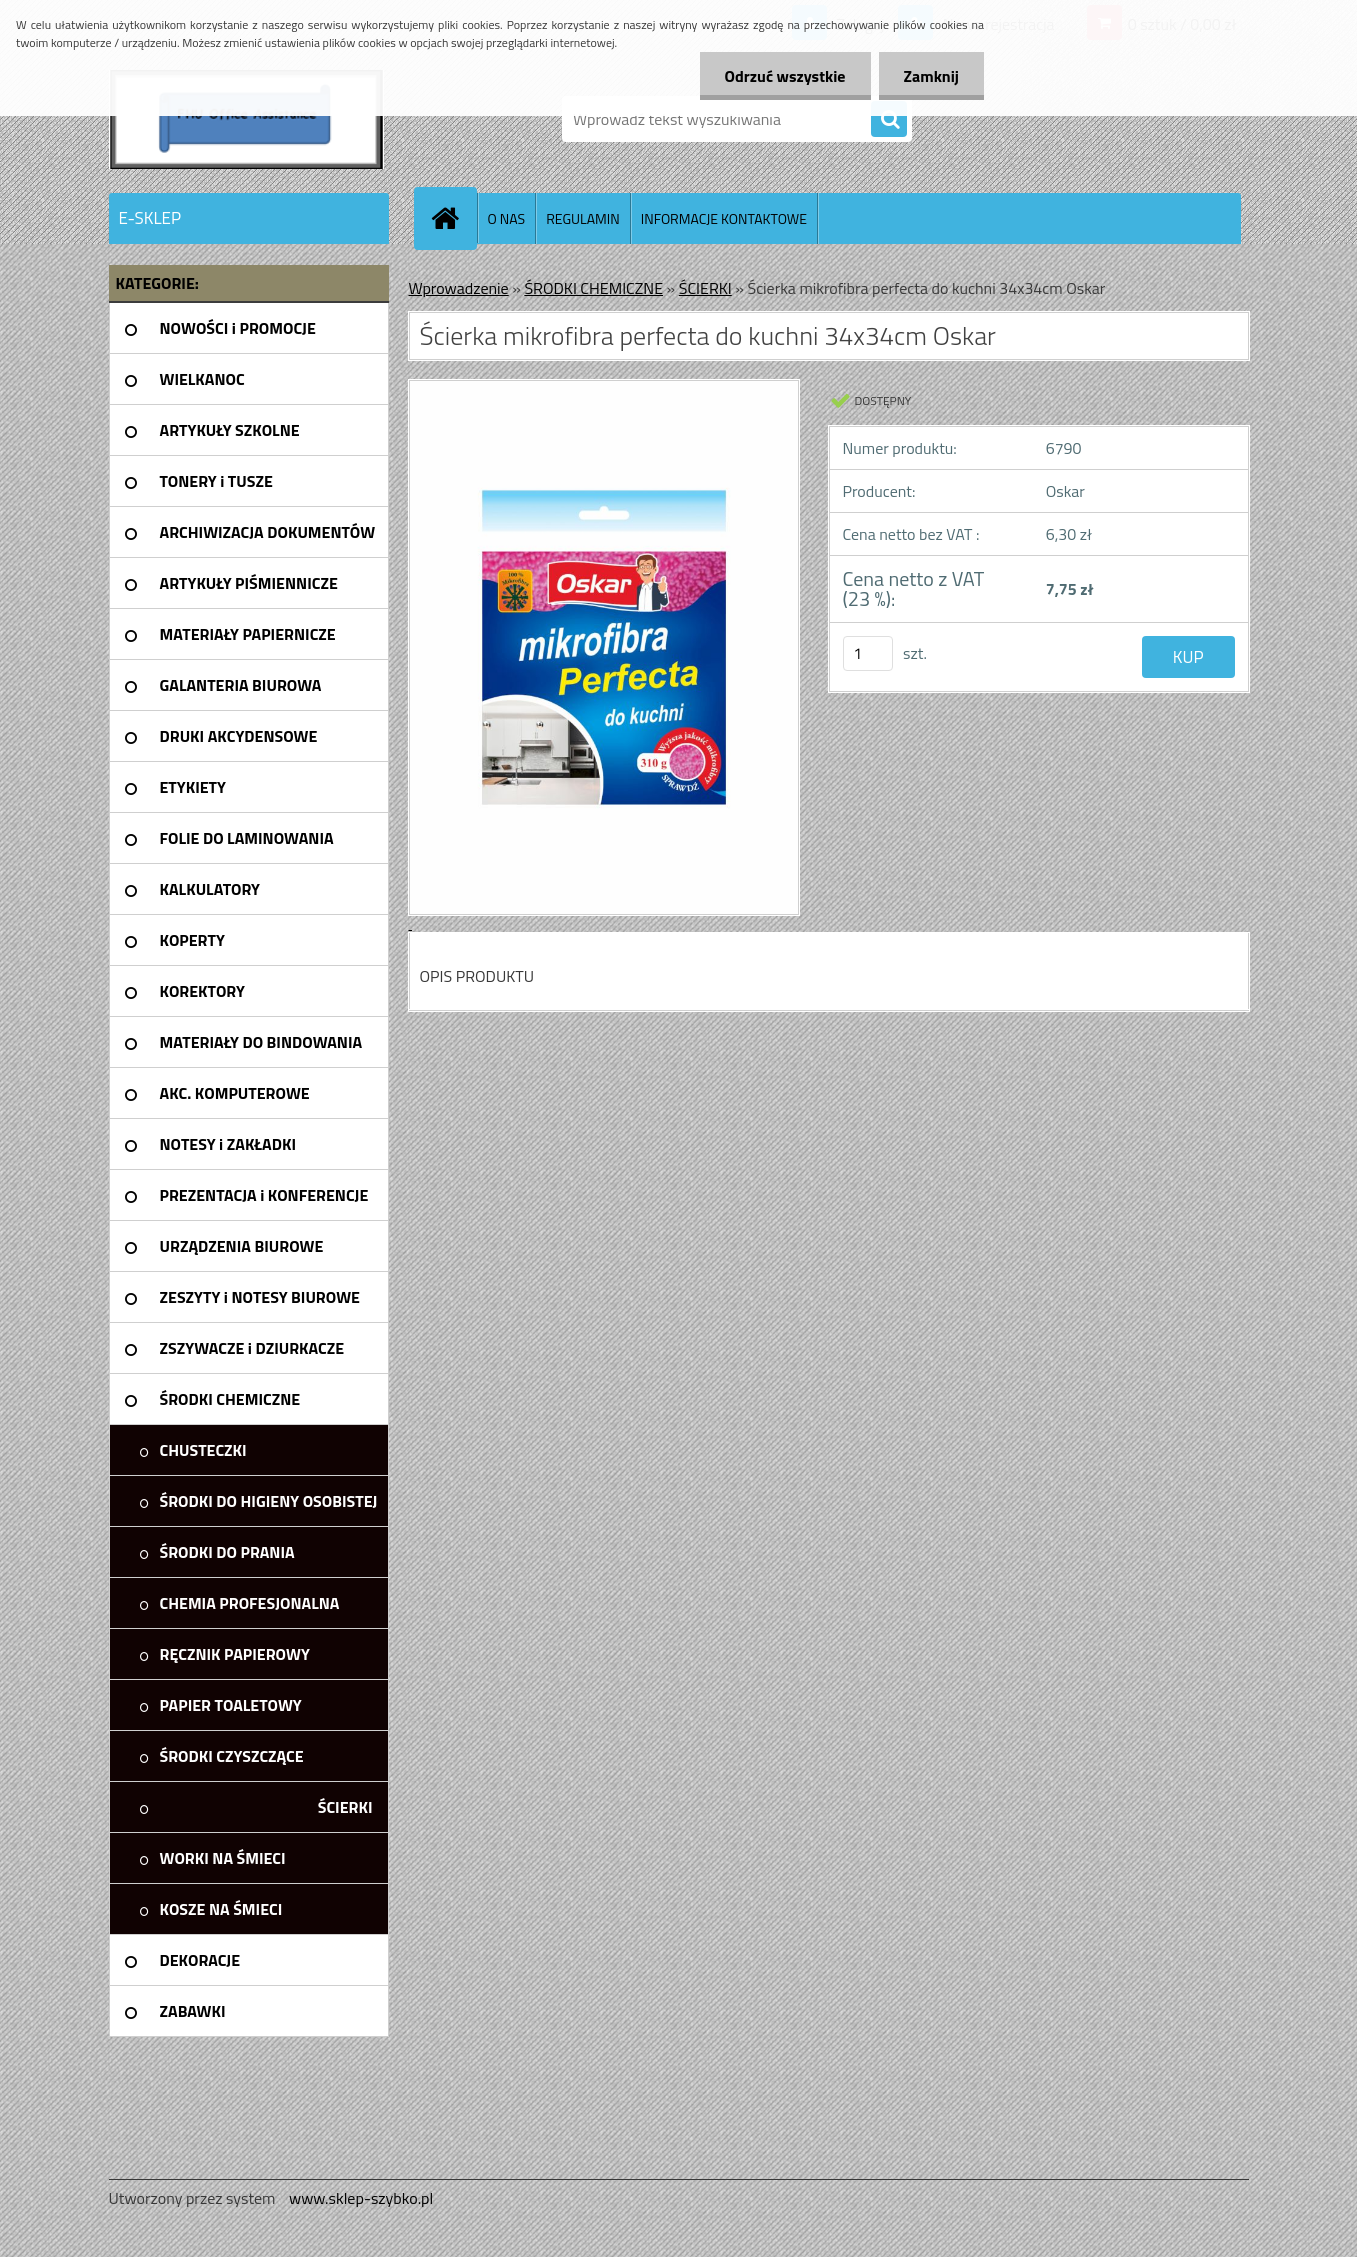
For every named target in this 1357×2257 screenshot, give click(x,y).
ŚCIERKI (705, 288)
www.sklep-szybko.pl (361, 2198)
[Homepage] (454, 218)
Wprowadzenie (459, 288)
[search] (889, 120)
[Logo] (246, 119)
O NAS (507, 218)
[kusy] (868, 653)
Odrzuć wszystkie (785, 76)
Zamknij (931, 76)
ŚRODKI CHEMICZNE (593, 288)
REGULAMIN (583, 218)
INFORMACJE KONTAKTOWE (724, 218)
